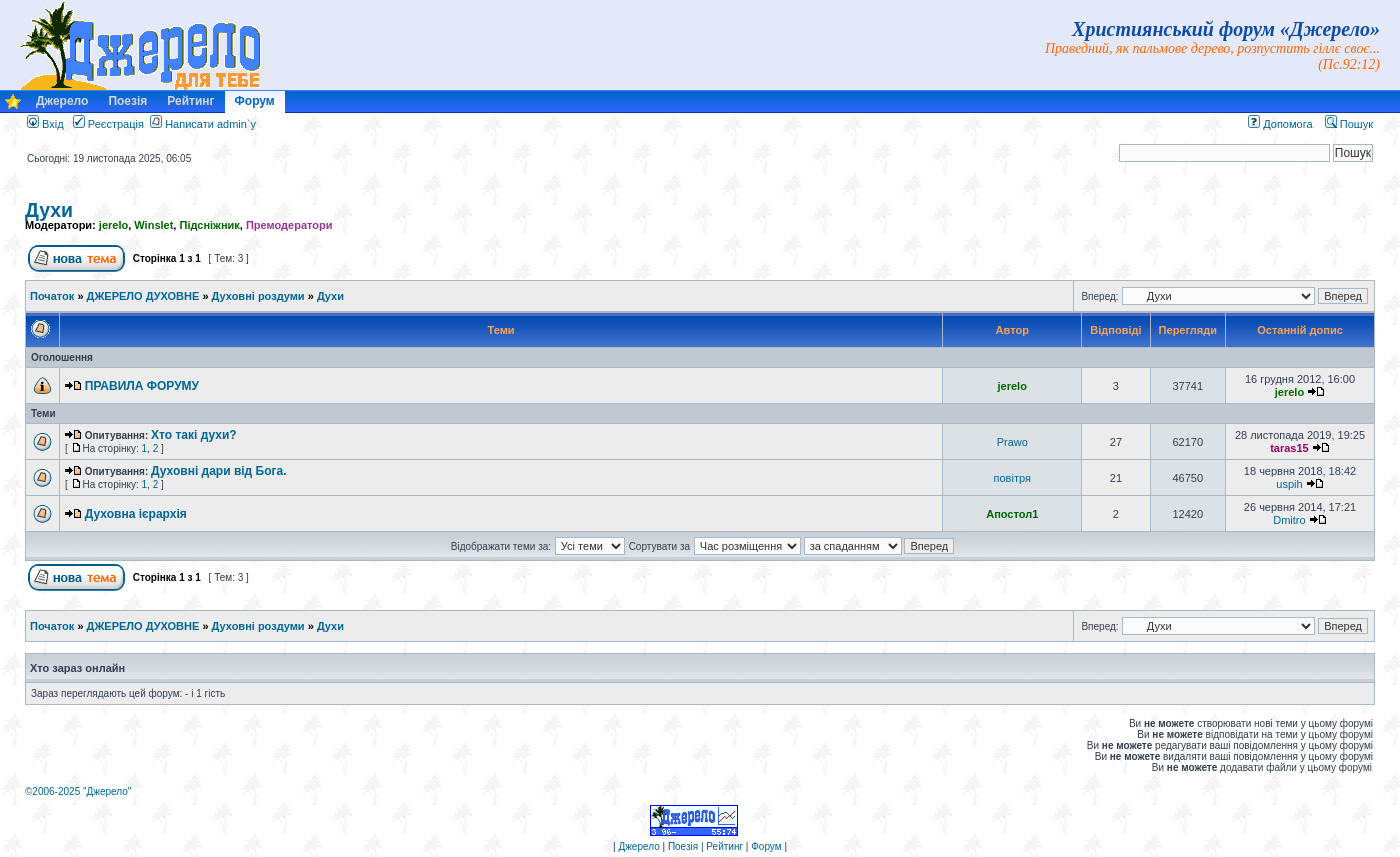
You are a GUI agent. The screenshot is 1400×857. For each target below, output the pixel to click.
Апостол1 (1012, 514)
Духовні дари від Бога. (218, 471)
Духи (49, 210)
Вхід (45, 124)
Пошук (1349, 124)
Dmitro (1289, 520)
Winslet (153, 225)
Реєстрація (108, 124)
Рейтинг (190, 101)
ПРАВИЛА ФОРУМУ (142, 386)
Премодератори (289, 225)
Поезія (127, 101)
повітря (1012, 478)
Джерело (62, 101)
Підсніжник (209, 225)
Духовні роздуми (258, 296)
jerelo (113, 225)
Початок (52, 296)
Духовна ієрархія (136, 514)
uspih (1289, 484)
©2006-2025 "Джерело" (78, 791)
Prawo (1012, 442)
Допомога (1280, 124)
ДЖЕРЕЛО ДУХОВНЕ (143, 296)
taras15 (1289, 448)
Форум (255, 101)
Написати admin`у (210, 124)
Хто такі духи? (194, 435)
